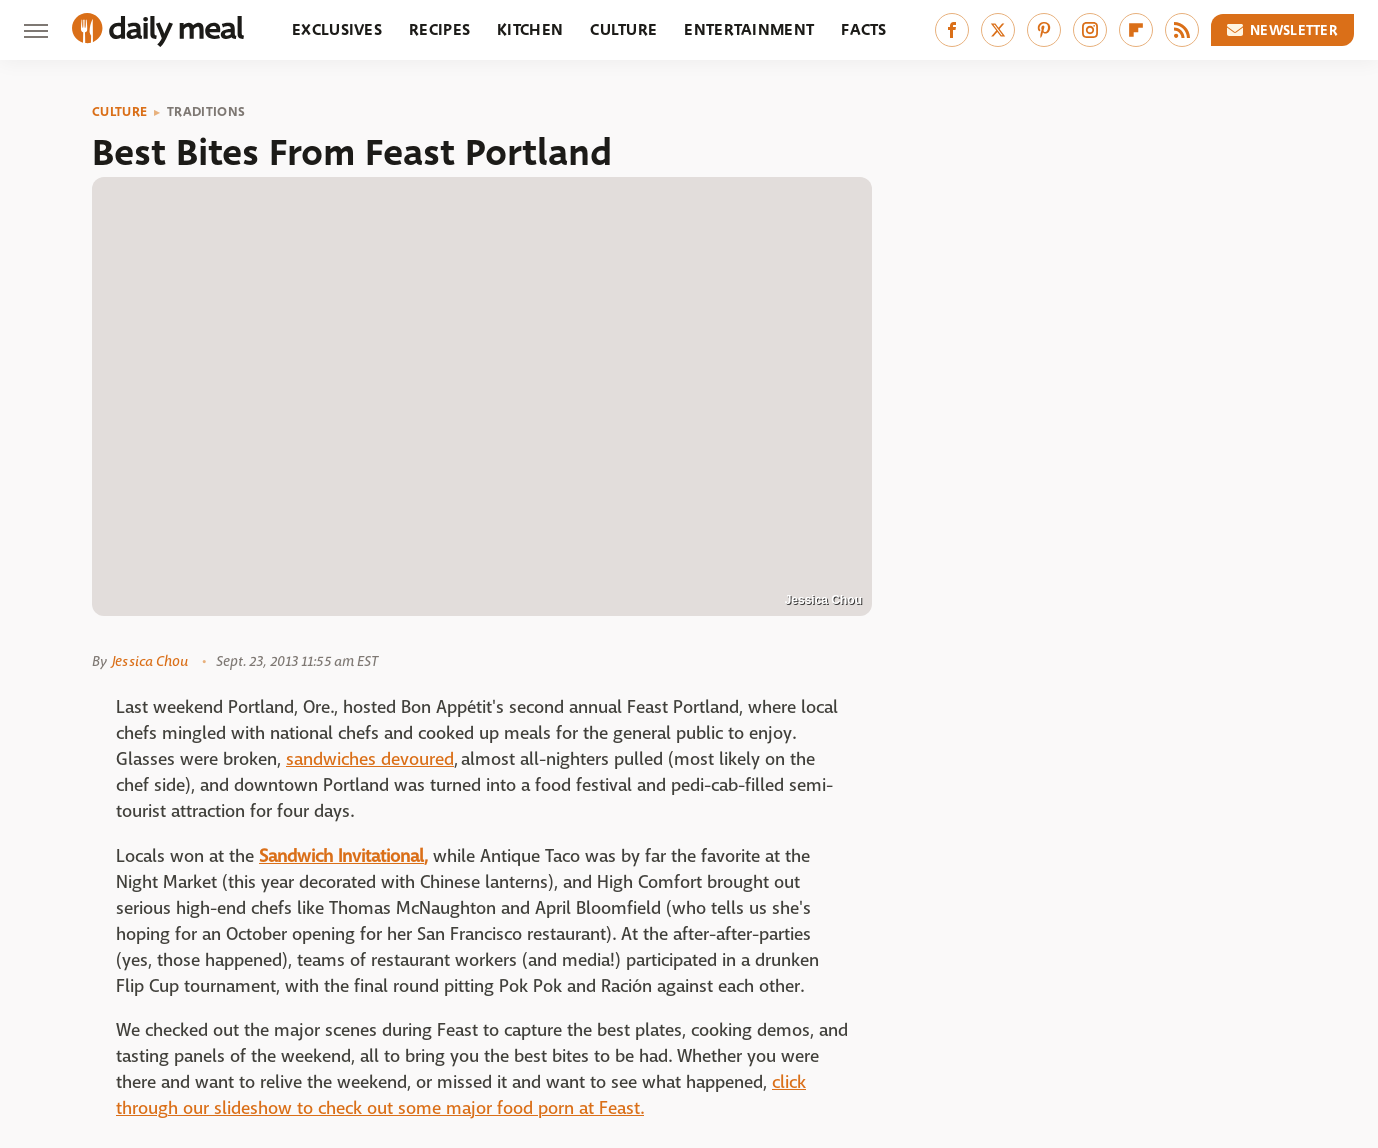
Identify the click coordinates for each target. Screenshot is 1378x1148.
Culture (623, 29)
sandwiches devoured (370, 759)
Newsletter (1283, 30)
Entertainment (749, 29)
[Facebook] (952, 30)
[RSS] (1182, 30)
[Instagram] (1090, 30)
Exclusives (337, 29)
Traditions (206, 112)
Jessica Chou (150, 661)
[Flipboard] (1136, 30)
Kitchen (530, 29)
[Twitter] (998, 30)
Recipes (439, 29)
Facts (864, 29)
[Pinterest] (1044, 30)
